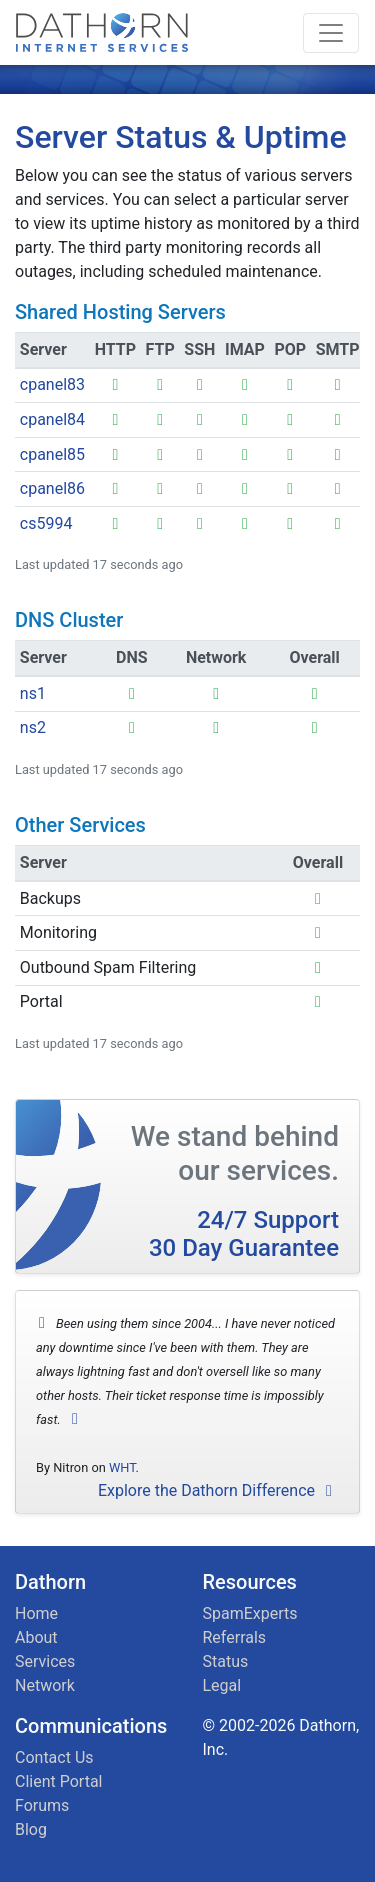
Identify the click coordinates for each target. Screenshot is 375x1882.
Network (45, 1685)
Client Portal (58, 1781)
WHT (122, 1467)
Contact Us (54, 1757)
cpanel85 (52, 454)
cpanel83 (52, 384)
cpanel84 (52, 419)
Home (36, 1613)
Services (45, 1661)
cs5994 (46, 523)
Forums (42, 1805)
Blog (31, 1829)
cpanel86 (52, 488)
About (36, 1637)
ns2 (33, 727)
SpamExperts (250, 1613)
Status (226, 1661)
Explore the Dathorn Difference (218, 1490)
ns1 (33, 693)
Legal (222, 1685)
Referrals (235, 1637)
